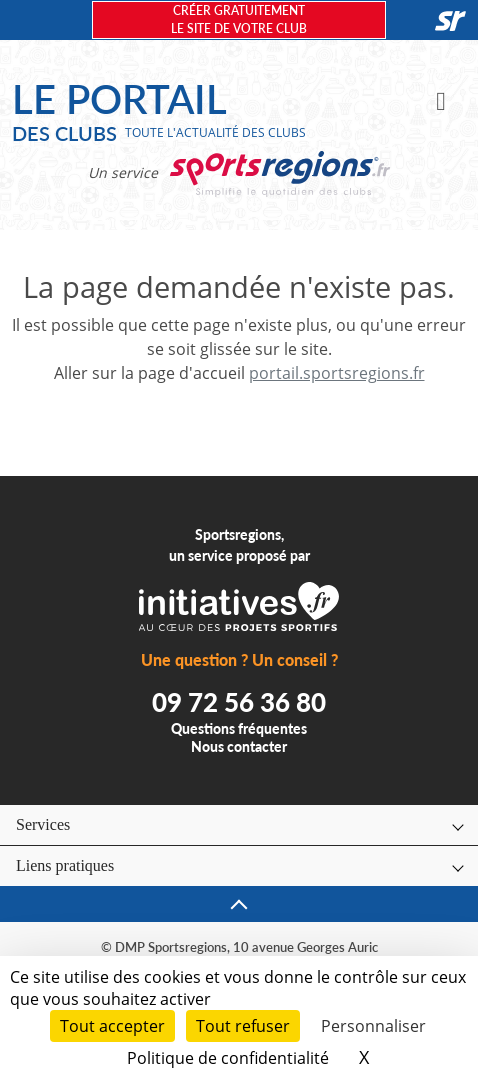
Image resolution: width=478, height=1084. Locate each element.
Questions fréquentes (239, 728)
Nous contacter (239, 746)
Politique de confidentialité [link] (228, 1058)
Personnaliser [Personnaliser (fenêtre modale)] (373, 1026)
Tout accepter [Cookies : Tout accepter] (112, 1026)
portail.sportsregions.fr (337, 373)
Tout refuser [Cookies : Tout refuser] (243, 1026)
